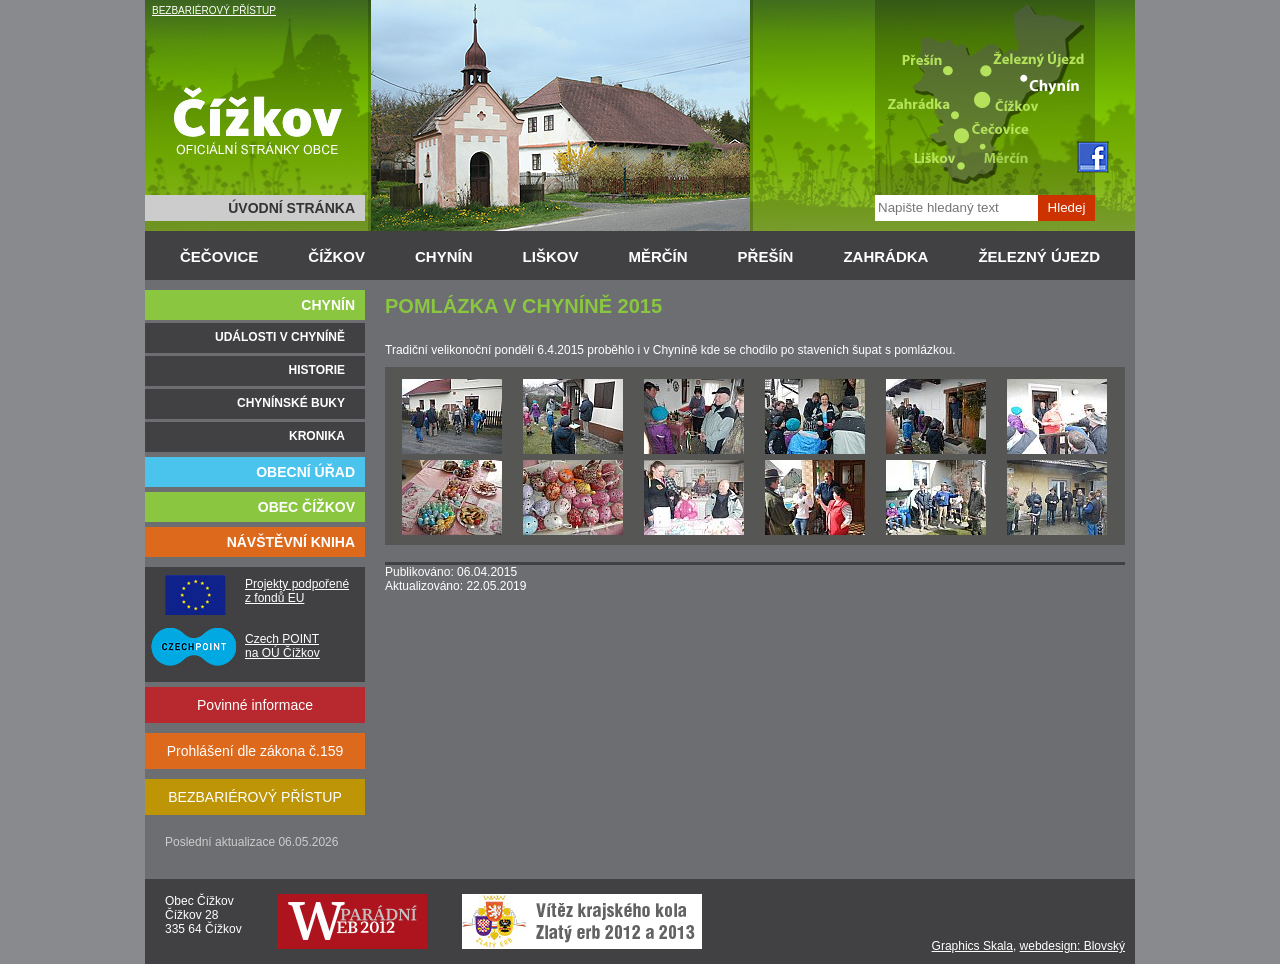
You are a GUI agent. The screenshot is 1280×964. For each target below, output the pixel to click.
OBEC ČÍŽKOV (306, 507)
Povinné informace (255, 705)
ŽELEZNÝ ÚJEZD (1039, 256)
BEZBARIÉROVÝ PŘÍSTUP (214, 10)
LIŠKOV (551, 256)
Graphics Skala (972, 946)
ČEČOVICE (219, 256)
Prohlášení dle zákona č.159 (255, 751)
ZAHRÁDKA (885, 256)
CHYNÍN (444, 256)
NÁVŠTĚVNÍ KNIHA (291, 542)
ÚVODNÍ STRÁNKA (291, 208)
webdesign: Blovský (1072, 946)
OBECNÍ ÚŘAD (305, 472)
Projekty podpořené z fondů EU (297, 591)
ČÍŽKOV (336, 256)
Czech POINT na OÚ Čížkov (282, 646)
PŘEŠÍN (766, 256)
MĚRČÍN (657, 256)
